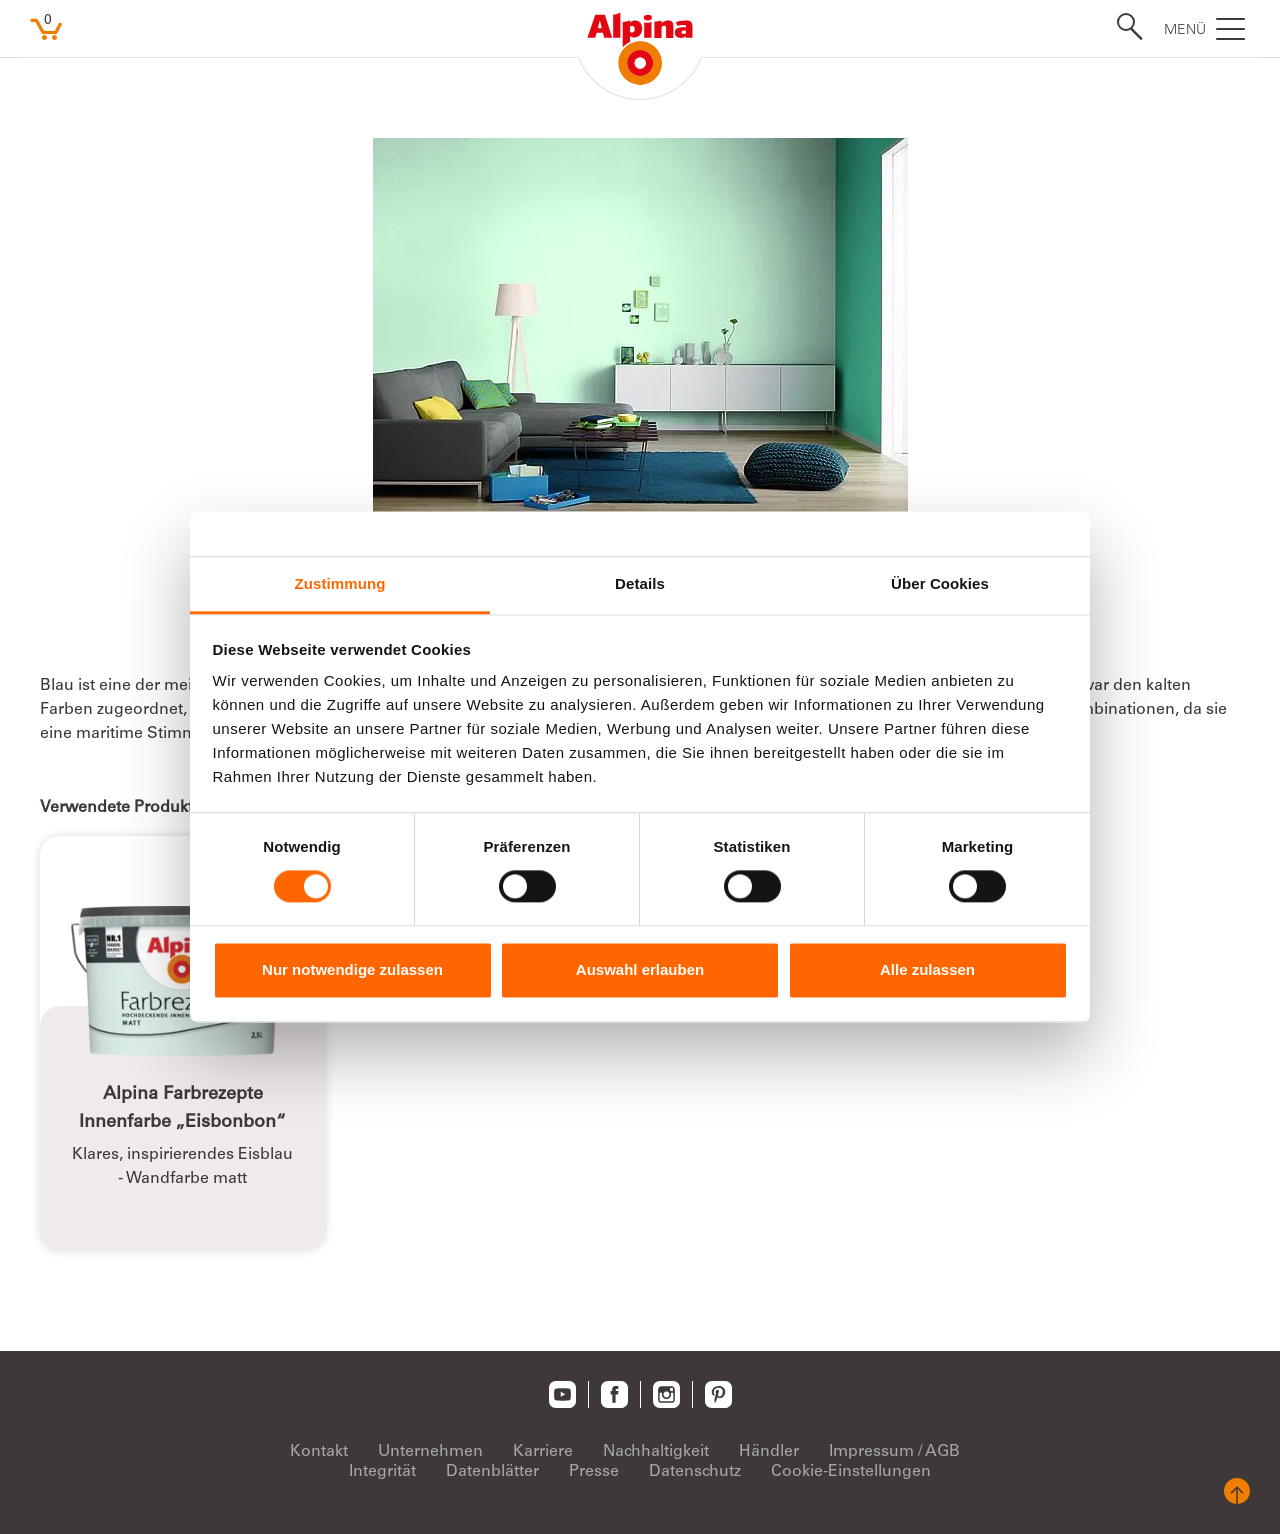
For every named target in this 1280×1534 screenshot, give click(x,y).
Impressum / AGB (894, 1452)
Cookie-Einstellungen (851, 1472)
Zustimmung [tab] (340, 583)
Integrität (382, 1472)
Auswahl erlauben (640, 969)
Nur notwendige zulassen (352, 969)
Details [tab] (640, 583)
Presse (594, 1472)
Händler (769, 1452)
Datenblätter (492, 1472)
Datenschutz (695, 1472)
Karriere (543, 1452)
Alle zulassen (927, 969)
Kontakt (319, 1452)
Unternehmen (430, 1452)
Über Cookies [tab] (940, 583)
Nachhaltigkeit (656, 1452)
